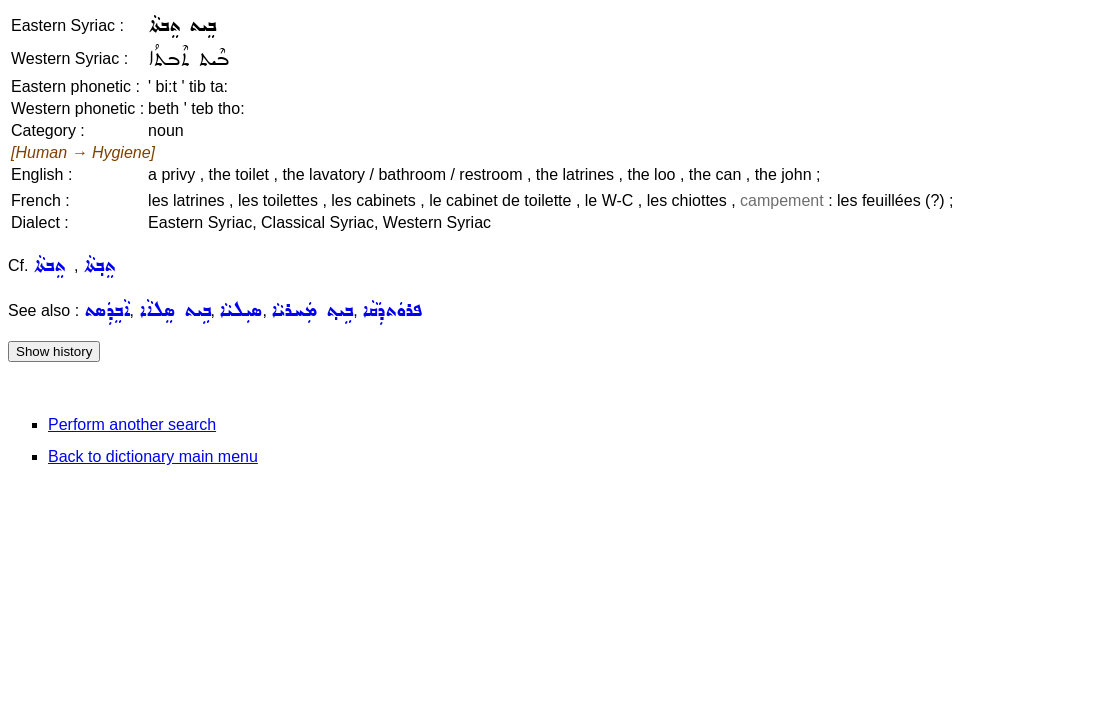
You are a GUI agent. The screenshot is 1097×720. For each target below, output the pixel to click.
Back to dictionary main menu (153, 456)
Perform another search (132, 424)
